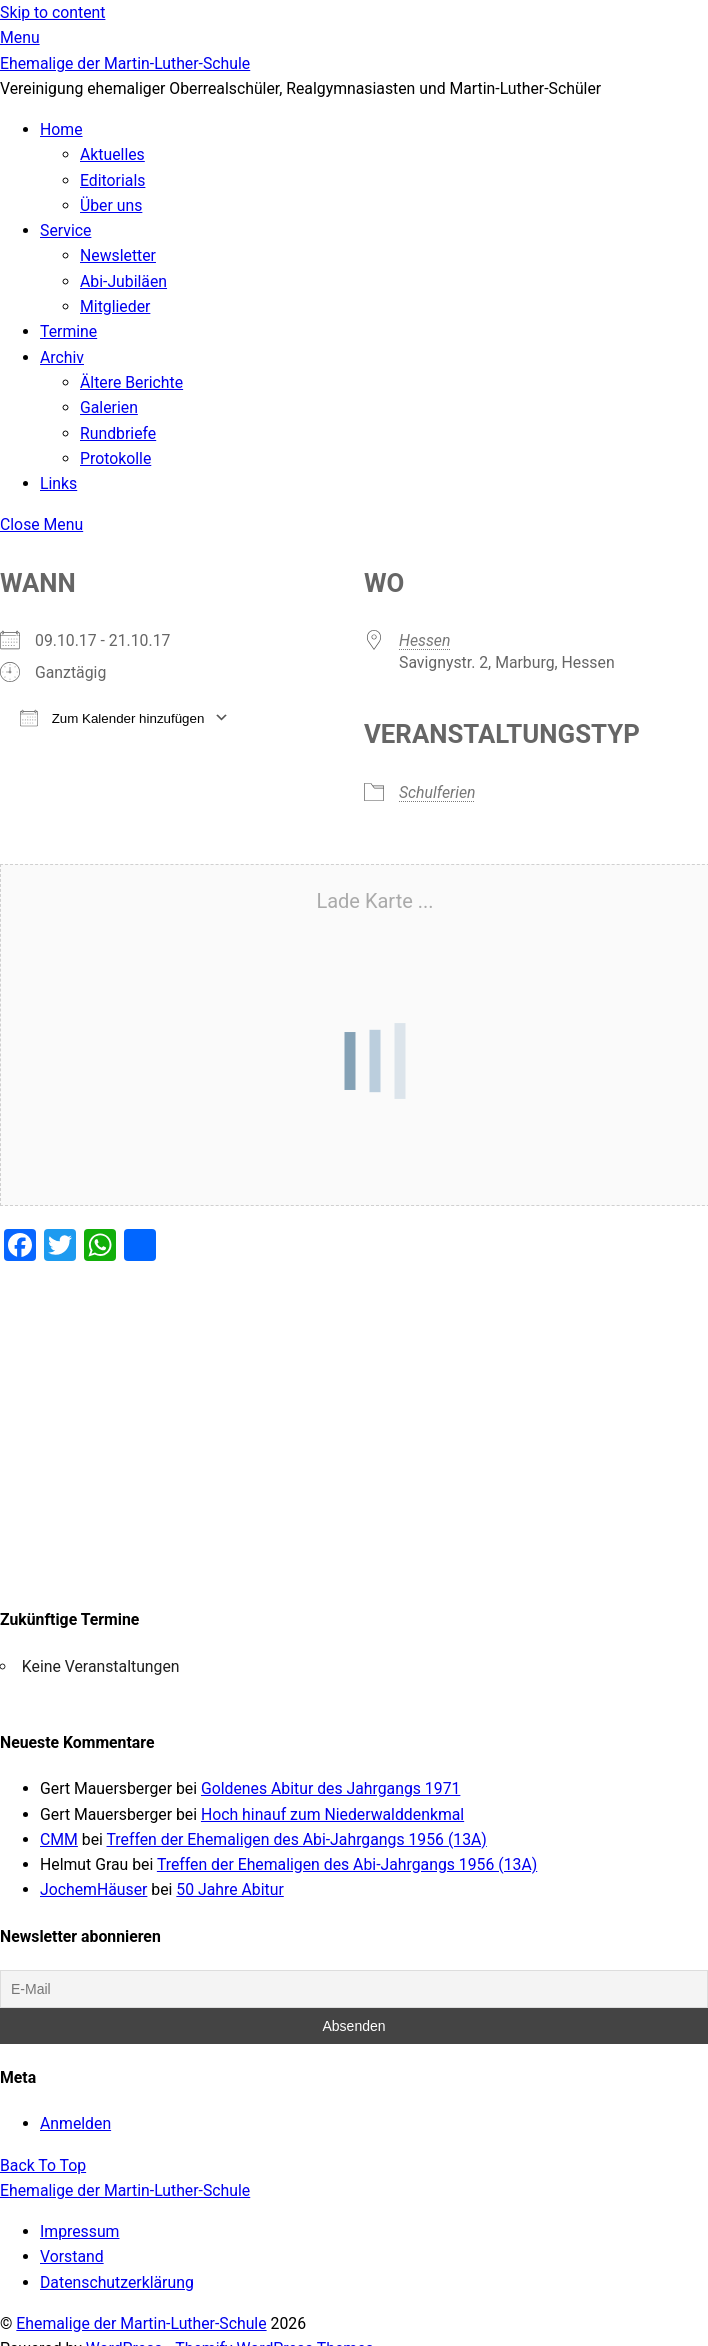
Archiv (62, 357)
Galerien (109, 407)
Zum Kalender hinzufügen (112, 717)
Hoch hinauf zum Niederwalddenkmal (332, 1814)
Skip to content (52, 12)
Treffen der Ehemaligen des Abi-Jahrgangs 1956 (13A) (297, 1839)
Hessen (424, 640)
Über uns (111, 205)
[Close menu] (41, 524)
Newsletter (118, 255)
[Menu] (20, 37)
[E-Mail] (354, 1989)
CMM (59, 1839)
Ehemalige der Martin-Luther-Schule (141, 2323)
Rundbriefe (118, 433)
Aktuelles (112, 154)
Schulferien (437, 792)
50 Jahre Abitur (229, 1889)
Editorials (112, 180)
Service (65, 230)
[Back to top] (43, 2165)
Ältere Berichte (131, 382)
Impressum (79, 2231)
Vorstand (72, 2256)
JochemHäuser (93, 1889)
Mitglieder (115, 306)
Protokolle (115, 458)
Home (61, 129)
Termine (68, 331)
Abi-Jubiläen (123, 281)
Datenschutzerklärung (117, 2282)
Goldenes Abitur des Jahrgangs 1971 (330, 1788)
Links (58, 483)
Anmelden (75, 2123)
